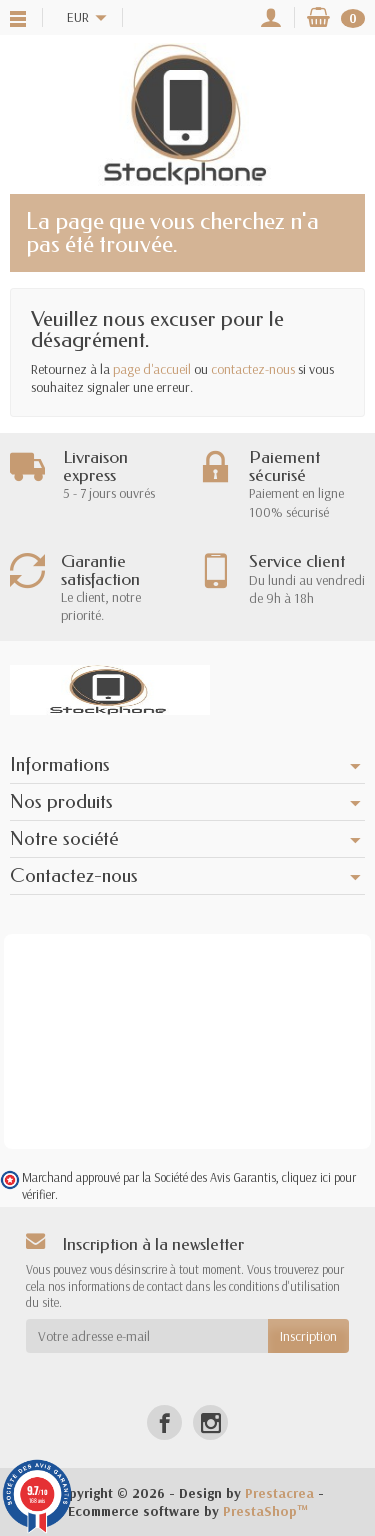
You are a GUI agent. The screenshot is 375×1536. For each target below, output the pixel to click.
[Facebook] (164, 1422)
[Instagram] (210, 1422)
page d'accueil (152, 369)
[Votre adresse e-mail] (147, 1336)
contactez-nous (253, 369)
